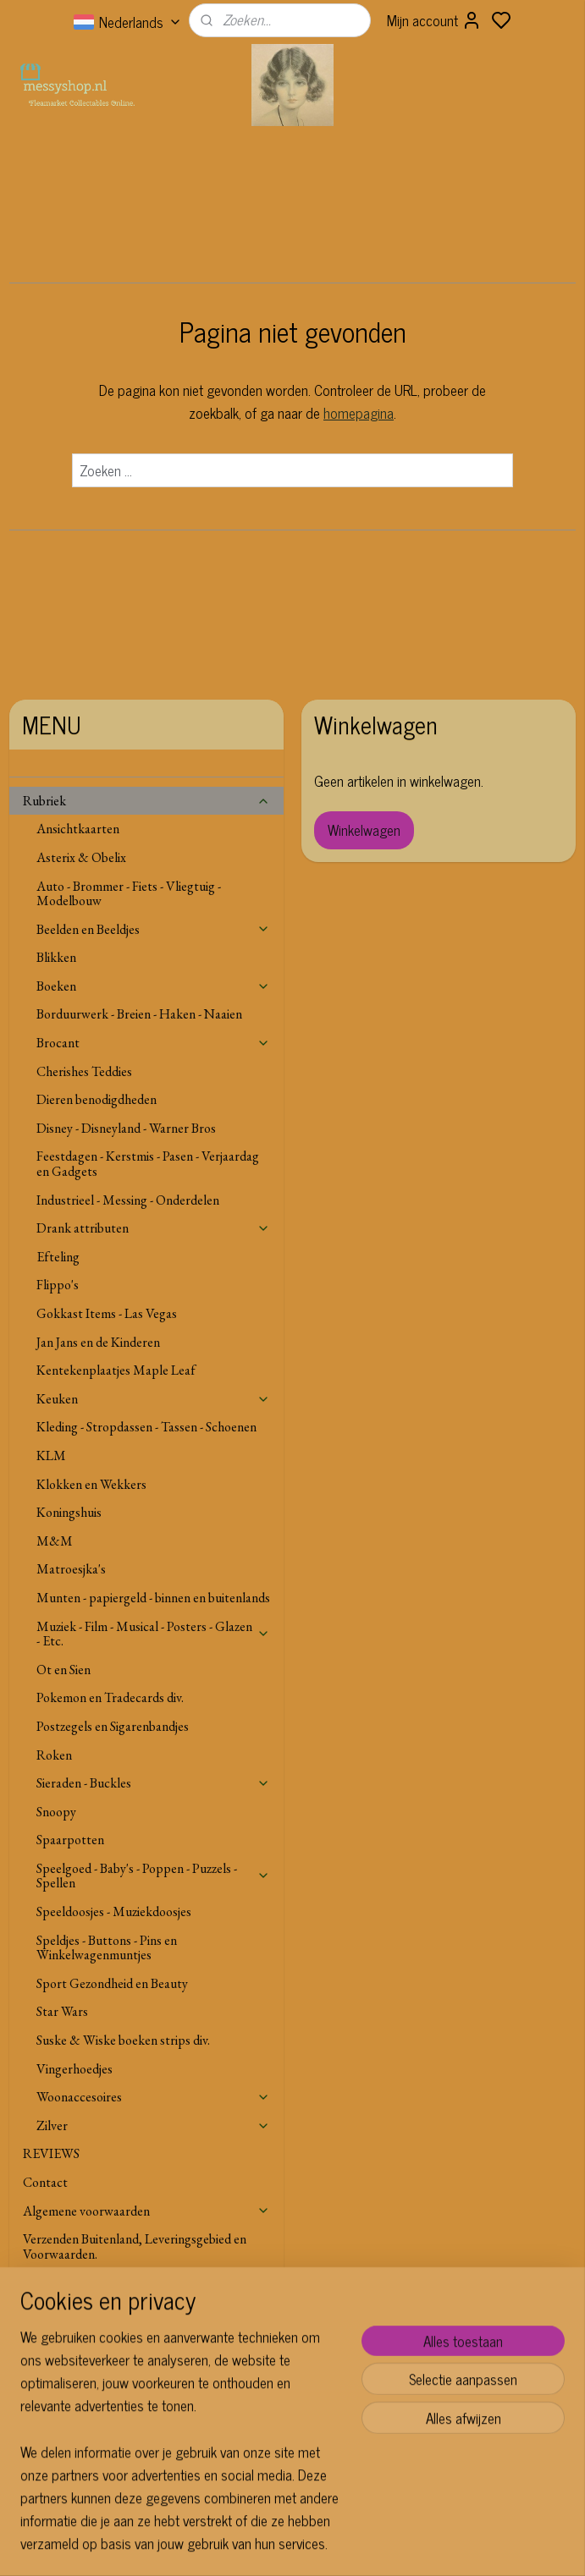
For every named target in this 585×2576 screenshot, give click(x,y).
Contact (45, 2182)
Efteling (58, 1257)
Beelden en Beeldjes (153, 929)
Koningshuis (69, 1512)
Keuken (153, 1399)
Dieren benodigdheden (96, 1099)
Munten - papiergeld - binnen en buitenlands (153, 1598)
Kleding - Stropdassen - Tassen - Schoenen (146, 1427)
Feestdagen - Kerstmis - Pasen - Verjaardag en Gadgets (147, 1163)
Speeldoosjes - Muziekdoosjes (113, 1911)
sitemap (336, 2544)
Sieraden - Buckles (153, 1783)
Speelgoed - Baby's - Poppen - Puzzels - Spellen (153, 1875)
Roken (54, 1755)
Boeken (153, 986)
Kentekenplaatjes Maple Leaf (116, 1370)
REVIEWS (51, 2153)
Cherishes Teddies (84, 1071)
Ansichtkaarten (77, 829)
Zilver (153, 2125)
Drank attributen (153, 1228)
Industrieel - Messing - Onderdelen (127, 1200)
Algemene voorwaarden (146, 2211)
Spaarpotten (70, 1839)
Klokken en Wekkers (91, 1484)
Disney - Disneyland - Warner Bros (126, 1128)
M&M (54, 1541)
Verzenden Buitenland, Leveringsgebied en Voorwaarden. (134, 2246)
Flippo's (57, 1284)
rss (361, 2544)
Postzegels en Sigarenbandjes (112, 1726)
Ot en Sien (63, 1669)
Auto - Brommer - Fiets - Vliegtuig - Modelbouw (128, 893)
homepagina (358, 413)
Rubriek (146, 801)
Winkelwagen (364, 830)
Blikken (56, 957)
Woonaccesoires (153, 2097)
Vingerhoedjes (74, 2069)
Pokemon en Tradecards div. (110, 1697)
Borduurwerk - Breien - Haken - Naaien (139, 1014)
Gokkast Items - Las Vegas (106, 1313)
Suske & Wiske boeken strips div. (123, 2040)
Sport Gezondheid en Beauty (112, 1983)
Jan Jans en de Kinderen (98, 1342)
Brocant (153, 1043)
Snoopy (56, 1812)
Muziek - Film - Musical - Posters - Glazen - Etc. (153, 1634)
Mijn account (434, 20)
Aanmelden (249, 2457)
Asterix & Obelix (81, 857)
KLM (51, 1455)
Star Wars (62, 2011)
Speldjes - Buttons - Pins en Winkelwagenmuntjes (106, 1947)
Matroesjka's (71, 1569)
